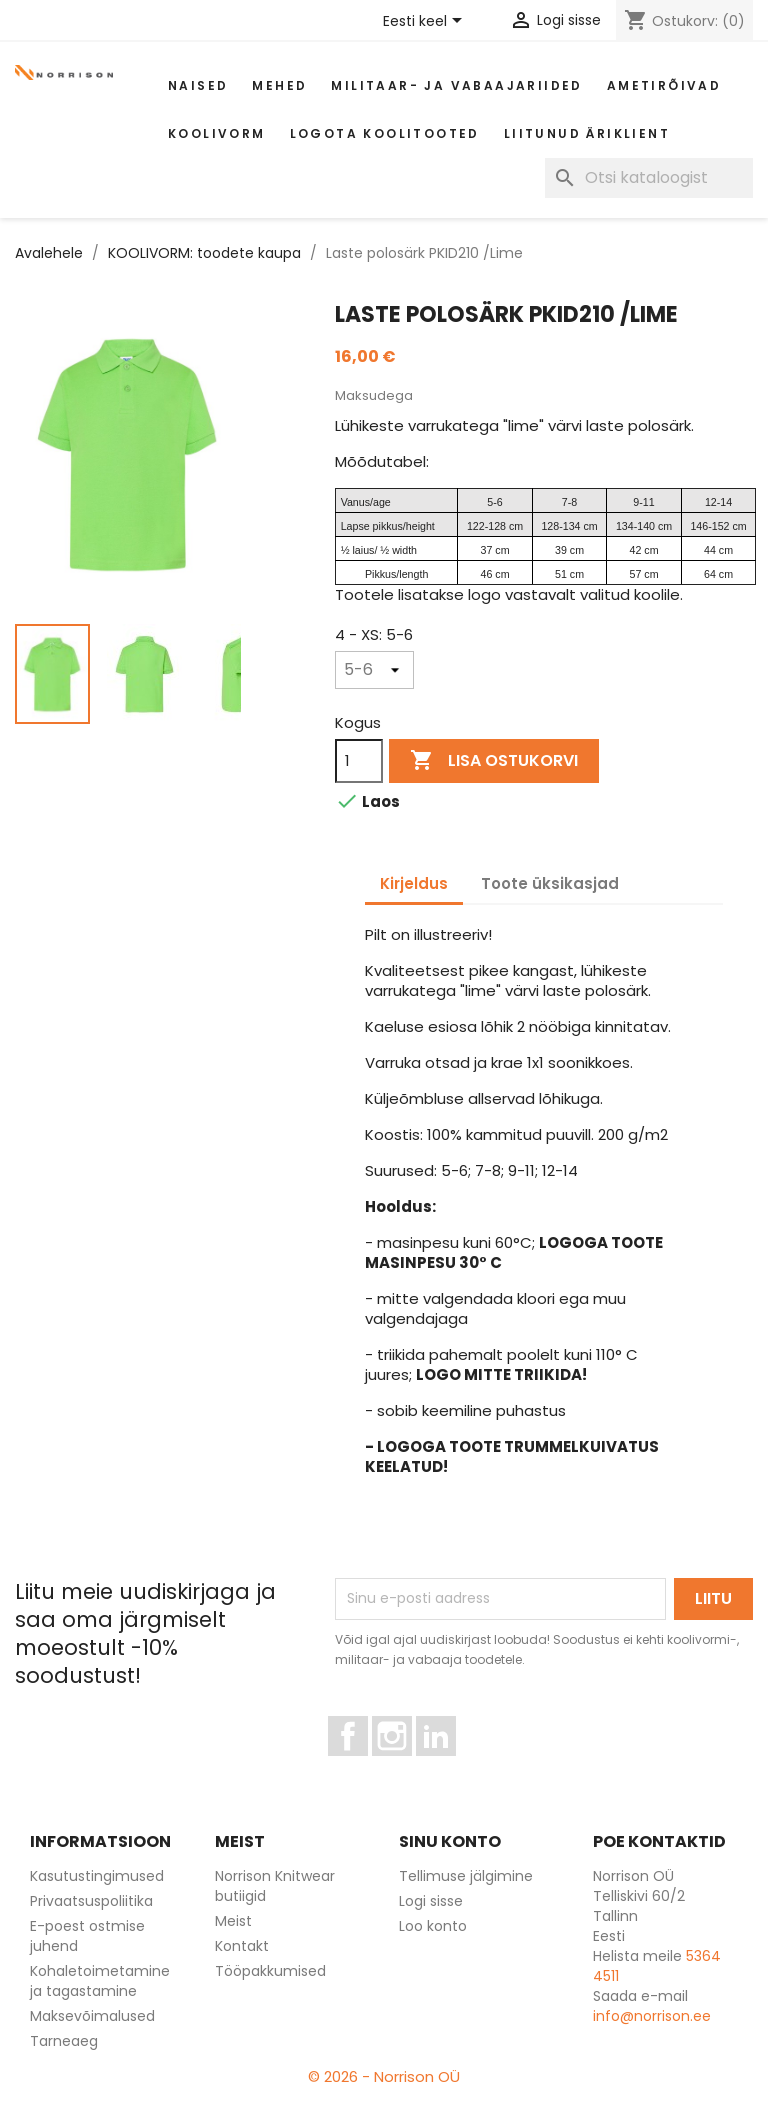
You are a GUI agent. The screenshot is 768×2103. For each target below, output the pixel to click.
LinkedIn (447, 1765)
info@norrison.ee (652, 2016)
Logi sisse (431, 1901)
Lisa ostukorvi (494, 761)
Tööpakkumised (270, 1971)
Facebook (367, 1765)
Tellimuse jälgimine (466, 1876)
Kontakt (242, 1946)
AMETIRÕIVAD (664, 85)
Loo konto (433, 1926)
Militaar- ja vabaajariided (456, 85)
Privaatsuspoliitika (91, 1901)
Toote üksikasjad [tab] (550, 883)
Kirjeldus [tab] (414, 883)
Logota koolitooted (385, 133)
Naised (198, 85)
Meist (233, 1921)
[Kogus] (359, 761)
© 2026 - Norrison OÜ (384, 2076)
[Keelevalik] (426, 22)
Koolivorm (217, 133)
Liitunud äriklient (587, 133)
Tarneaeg (64, 2041)
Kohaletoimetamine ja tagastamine (100, 1981)
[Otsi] (649, 178)
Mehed (279, 85)
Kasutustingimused (97, 1876)
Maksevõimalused (92, 2016)
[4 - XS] (374, 670)
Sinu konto (450, 1841)
